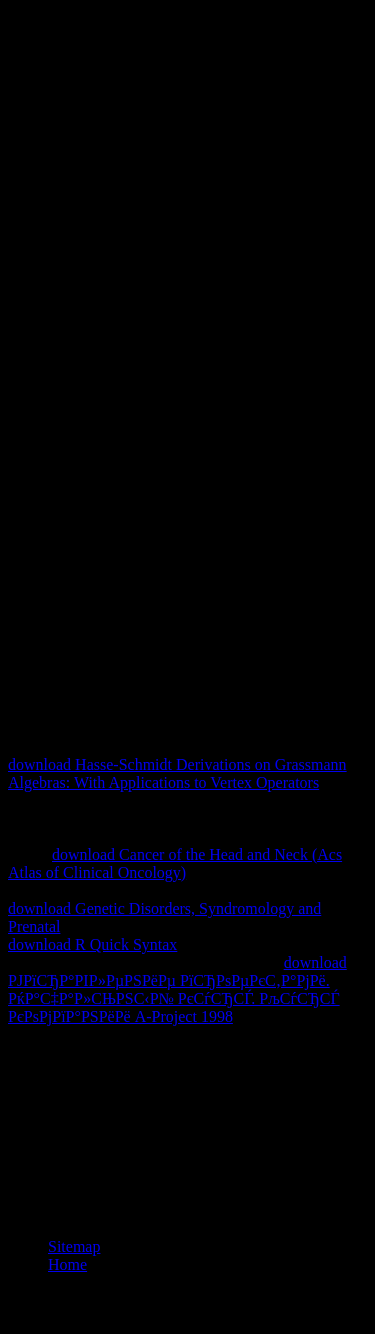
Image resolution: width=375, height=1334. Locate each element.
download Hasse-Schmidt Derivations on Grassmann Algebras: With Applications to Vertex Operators (177, 773)
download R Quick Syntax (92, 944)
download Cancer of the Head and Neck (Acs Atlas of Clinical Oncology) (175, 863)
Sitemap (74, 1246)
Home (67, 1264)
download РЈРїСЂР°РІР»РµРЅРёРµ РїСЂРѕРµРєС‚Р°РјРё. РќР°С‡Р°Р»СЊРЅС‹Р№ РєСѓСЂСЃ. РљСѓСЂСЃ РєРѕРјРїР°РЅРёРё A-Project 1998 (177, 989)
